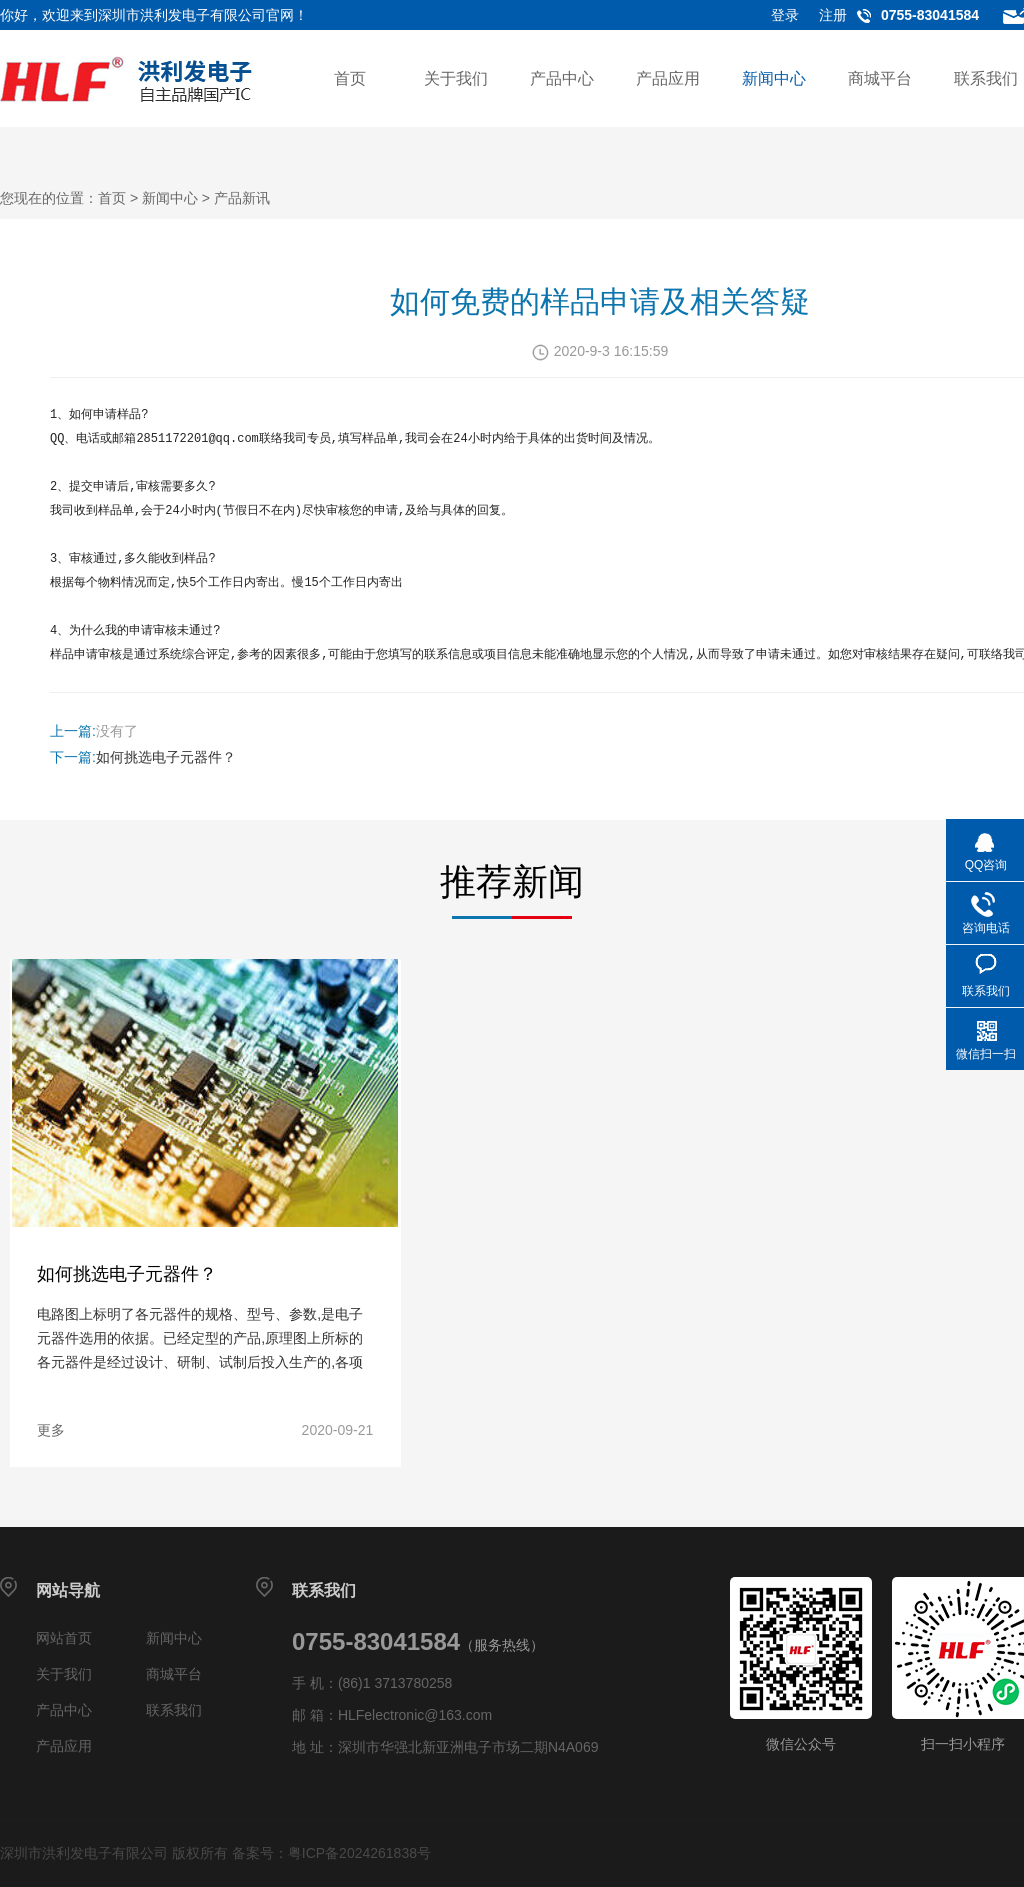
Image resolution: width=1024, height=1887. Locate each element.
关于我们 (456, 78)
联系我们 (986, 78)
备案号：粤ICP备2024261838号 (331, 1853)
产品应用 (668, 78)
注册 (833, 15)
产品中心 (562, 78)
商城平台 (880, 78)
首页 (350, 78)
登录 (785, 15)
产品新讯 (242, 198)
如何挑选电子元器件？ (166, 757)
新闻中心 (774, 78)
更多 (49, 1430)
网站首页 (64, 1638)
